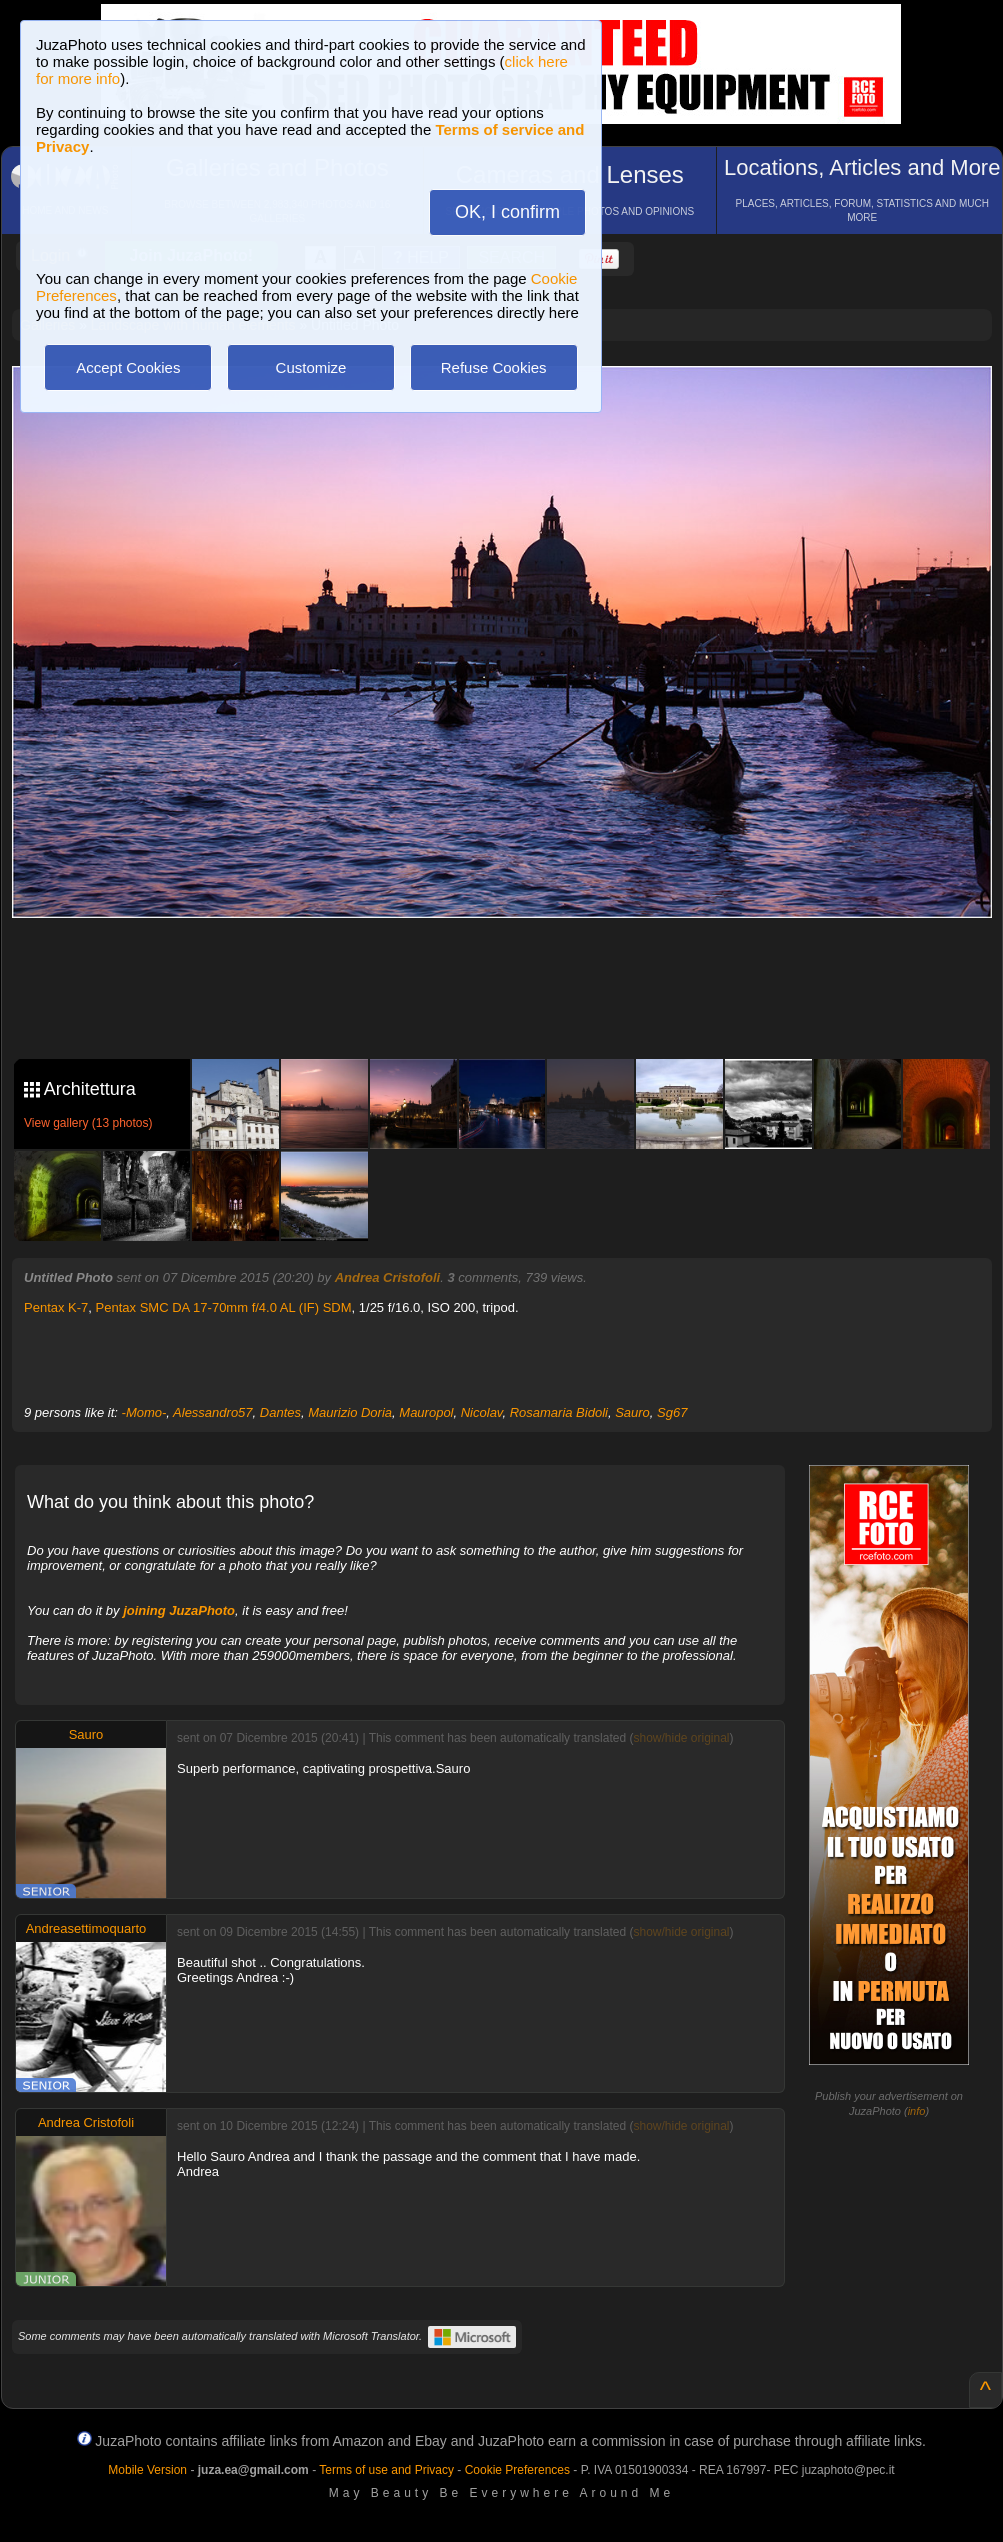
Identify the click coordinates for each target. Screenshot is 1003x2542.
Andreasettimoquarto (86, 1928)
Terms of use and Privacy (386, 2470)
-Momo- (144, 1412)
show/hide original (681, 1738)
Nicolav (482, 1412)
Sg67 (672, 1412)
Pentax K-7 (56, 1307)
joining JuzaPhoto (179, 1610)
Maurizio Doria (350, 1412)
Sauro (632, 1412)
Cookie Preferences (517, 2470)
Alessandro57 (213, 1412)
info (917, 2111)
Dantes (280, 1412)
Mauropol (426, 1412)
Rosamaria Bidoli (559, 1412)
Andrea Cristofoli (387, 1277)
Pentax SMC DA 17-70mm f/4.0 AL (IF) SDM (224, 1307)
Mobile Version (147, 2470)
